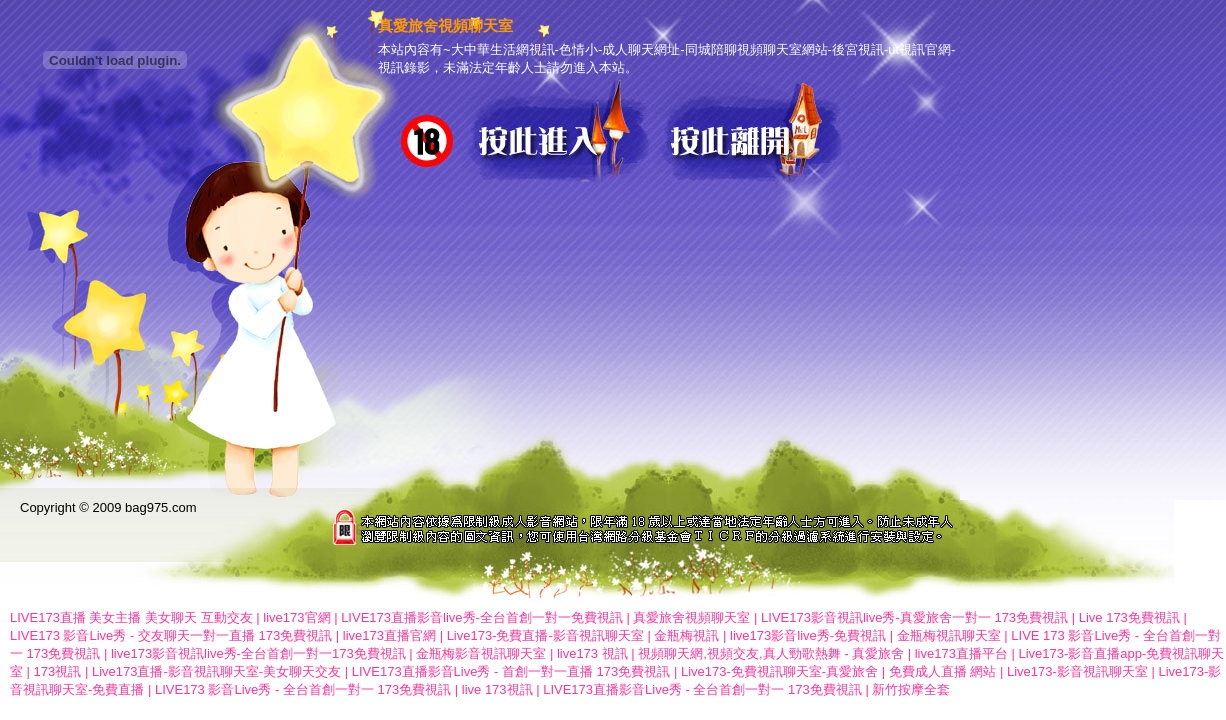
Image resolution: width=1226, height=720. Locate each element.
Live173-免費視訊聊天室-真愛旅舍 (779, 671)
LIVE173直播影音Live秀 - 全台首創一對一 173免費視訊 (702, 689)
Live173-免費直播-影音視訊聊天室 (545, 635)
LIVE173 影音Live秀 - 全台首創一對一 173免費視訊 (303, 689)
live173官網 (296, 617)
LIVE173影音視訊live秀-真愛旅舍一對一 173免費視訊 (914, 617)
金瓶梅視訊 (686, 635)
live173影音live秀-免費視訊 (808, 635)
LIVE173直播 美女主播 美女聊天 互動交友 (131, 617)
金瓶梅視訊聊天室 (949, 635)
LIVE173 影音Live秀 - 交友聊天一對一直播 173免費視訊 (171, 635)
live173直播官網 (389, 635)
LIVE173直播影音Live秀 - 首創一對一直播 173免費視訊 (511, 671)
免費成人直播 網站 (943, 671)
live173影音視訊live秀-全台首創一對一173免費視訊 (258, 653)
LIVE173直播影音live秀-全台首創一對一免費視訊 (482, 617)
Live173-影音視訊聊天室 (1077, 671)
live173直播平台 (961, 653)
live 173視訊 (497, 689)
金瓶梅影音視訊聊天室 (481, 653)
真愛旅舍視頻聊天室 (691, 617)
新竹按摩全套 (911, 689)
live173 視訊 (592, 653)
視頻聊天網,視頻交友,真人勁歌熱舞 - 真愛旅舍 (771, 653)
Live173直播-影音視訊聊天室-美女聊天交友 (216, 671)
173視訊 (58, 671)
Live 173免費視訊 (1129, 617)
